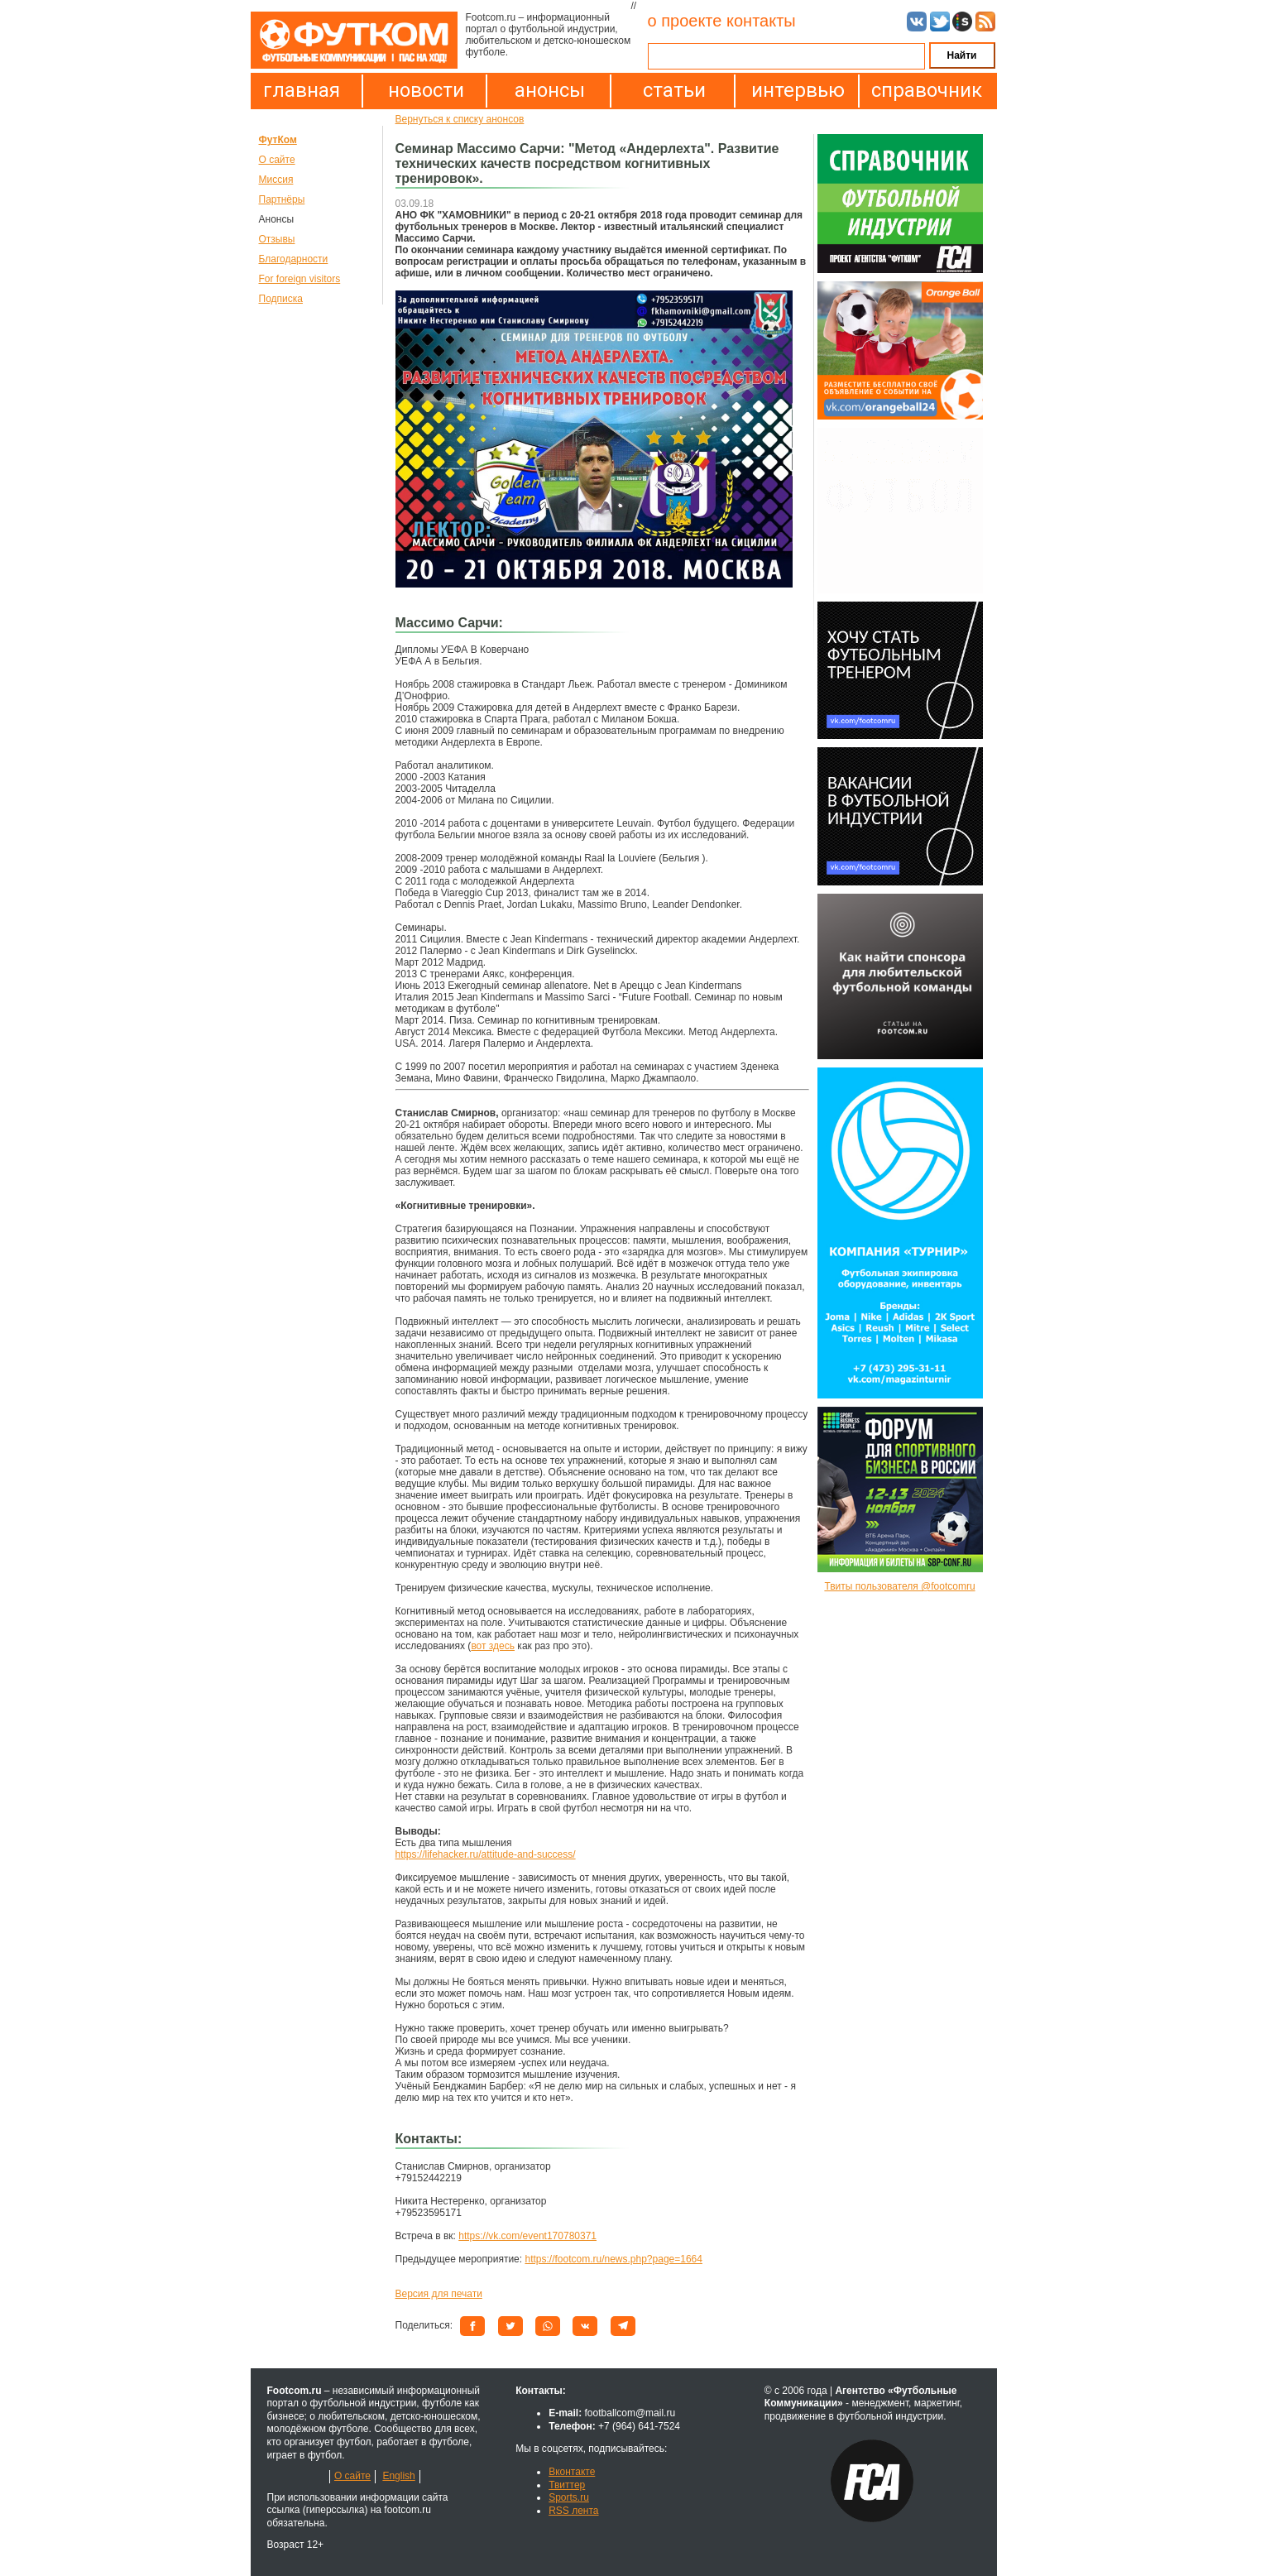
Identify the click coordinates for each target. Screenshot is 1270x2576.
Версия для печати (438, 2294)
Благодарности (293, 259)
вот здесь (493, 1646)
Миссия (276, 179)
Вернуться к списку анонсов (460, 119)
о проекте (685, 21)
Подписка (281, 299)
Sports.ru (569, 2497)
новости (426, 90)
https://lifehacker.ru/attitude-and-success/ (485, 1854)
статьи (674, 90)
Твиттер (567, 2485)
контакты (761, 21)
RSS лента (573, 2510)
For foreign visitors (300, 279)
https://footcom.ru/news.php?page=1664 (613, 2259)
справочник (922, 90)
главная (301, 90)
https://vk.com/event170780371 (527, 2236)
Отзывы (277, 239)
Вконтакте (572, 2472)
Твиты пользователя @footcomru (899, 1586)
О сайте (277, 159)
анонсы (550, 90)
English (398, 2476)
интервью (798, 90)
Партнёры (282, 199)
